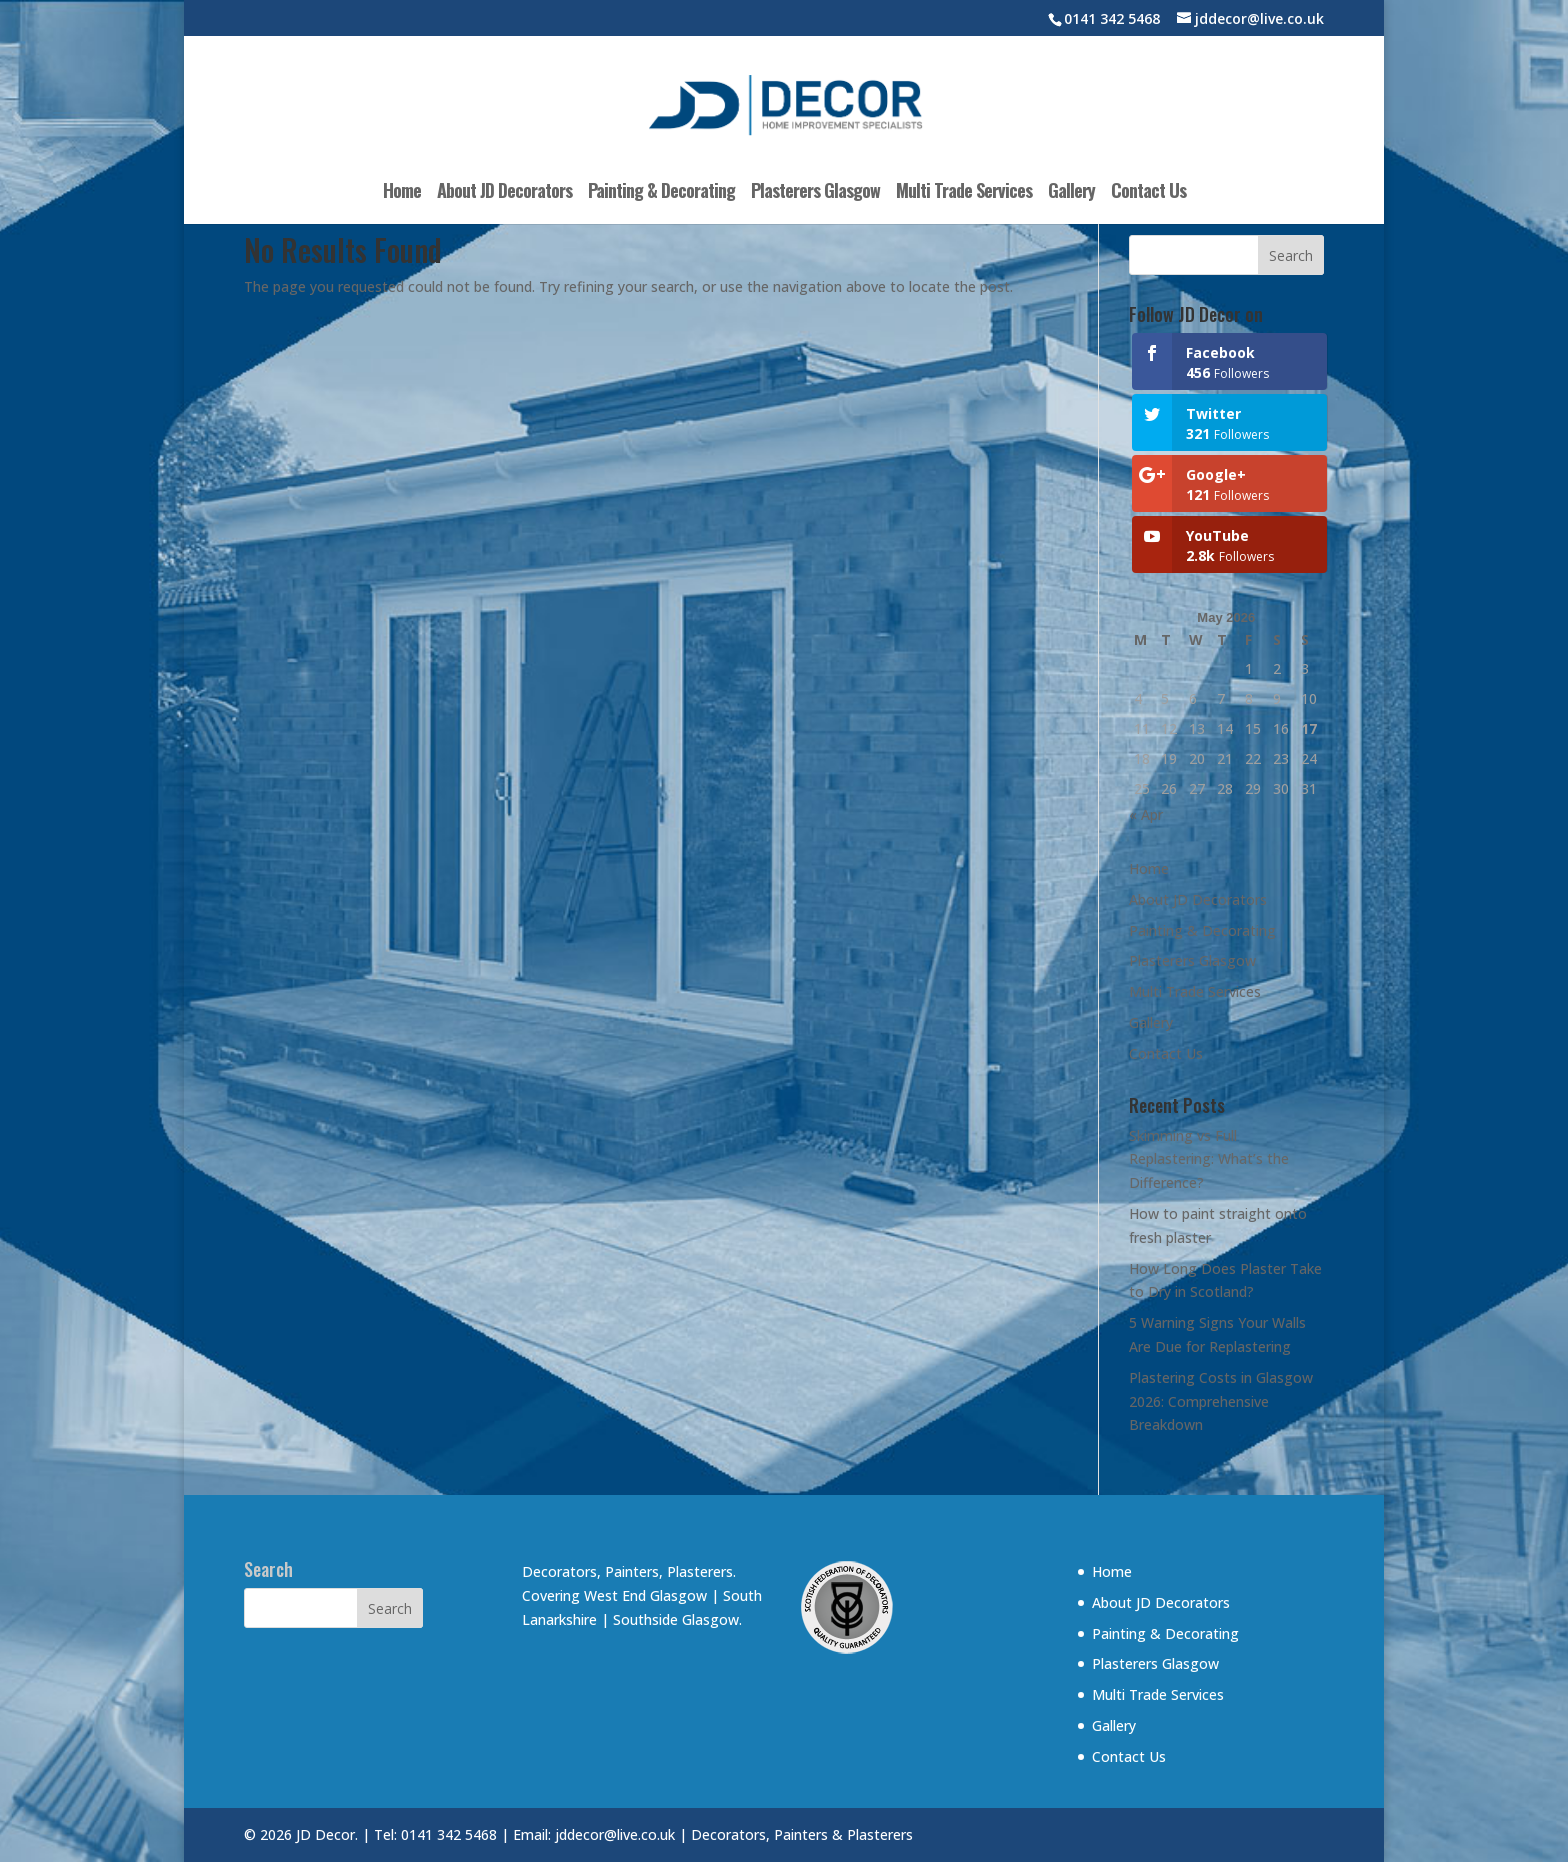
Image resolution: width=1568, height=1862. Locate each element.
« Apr (1146, 814)
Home (402, 193)
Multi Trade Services (964, 193)
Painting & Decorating (661, 193)
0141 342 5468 (1112, 18)
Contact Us (1148, 193)
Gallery (1071, 193)
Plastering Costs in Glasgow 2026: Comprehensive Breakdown (1221, 1401)
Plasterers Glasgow (815, 193)
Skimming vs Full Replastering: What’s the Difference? (1209, 1159)
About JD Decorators (504, 193)
